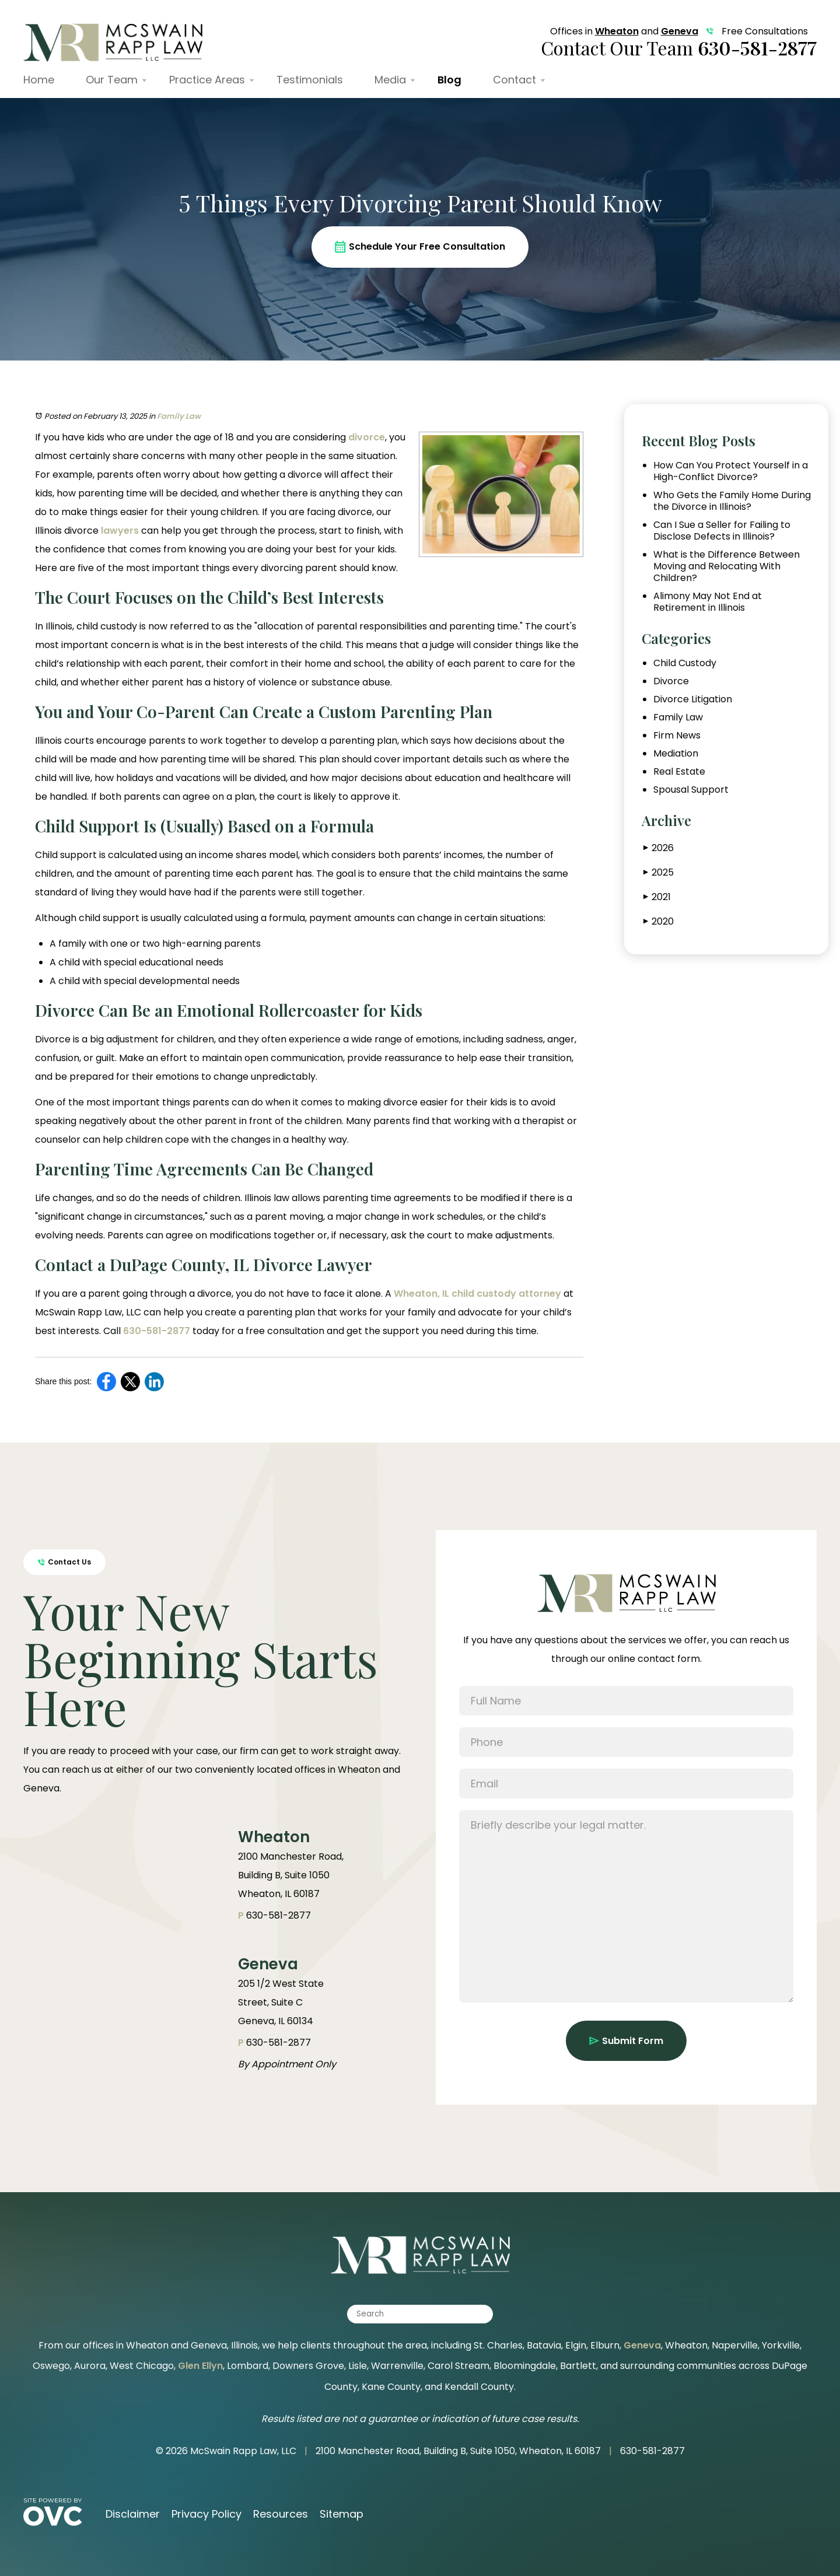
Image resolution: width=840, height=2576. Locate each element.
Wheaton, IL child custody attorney (477, 1293)
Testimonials (309, 79)
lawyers (120, 530)
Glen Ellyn (200, 2365)
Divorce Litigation (692, 699)
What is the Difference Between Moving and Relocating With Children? (726, 566)
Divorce (671, 681)
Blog (449, 79)
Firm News (677, 735)
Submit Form (626, 2041)
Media (390, 79)
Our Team (112, 79)
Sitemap (341, 2514)
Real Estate (679, 772)
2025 (658, 872)
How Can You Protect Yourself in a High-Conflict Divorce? (730, 471)
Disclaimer (133, 2514)
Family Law (179, 416)
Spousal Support (691, 790)
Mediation (675, 754)
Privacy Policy (207, 2514)
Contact (514, 79)
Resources (280, 2514)
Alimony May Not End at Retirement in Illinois (707, 602)
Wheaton (617, 31)
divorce (366, 437)
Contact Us (64, 1562)
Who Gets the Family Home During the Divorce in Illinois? (732, 501)
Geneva (679, 31)
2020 (658, 921)
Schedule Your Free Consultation (420, 246)
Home (38, 79)
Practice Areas (207, 79)
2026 (658, 848)
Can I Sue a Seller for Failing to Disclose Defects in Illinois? (721, 530)
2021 (657, 897)
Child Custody (684, 663)
